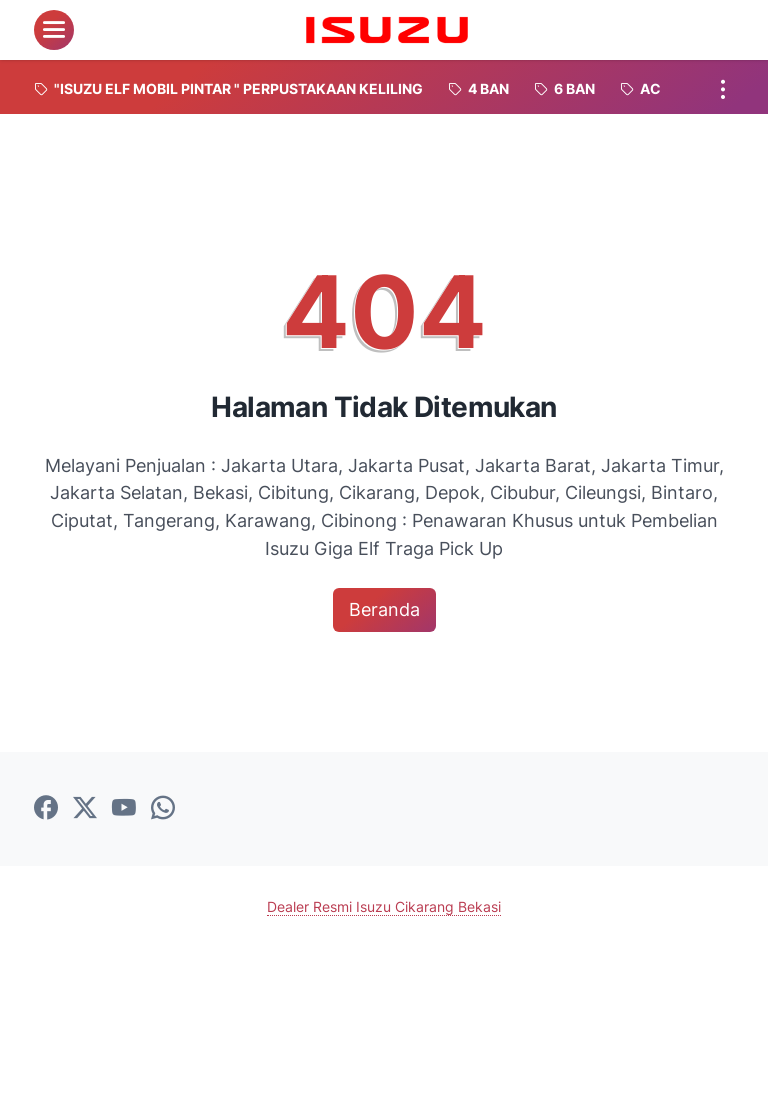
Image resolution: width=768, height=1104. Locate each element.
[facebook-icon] (46, 809)
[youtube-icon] (124, 809)
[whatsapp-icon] (163, 809)
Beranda (384, 609)
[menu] (54, 30)
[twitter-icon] (85, 809)
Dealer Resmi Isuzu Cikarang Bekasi (384, 906)
